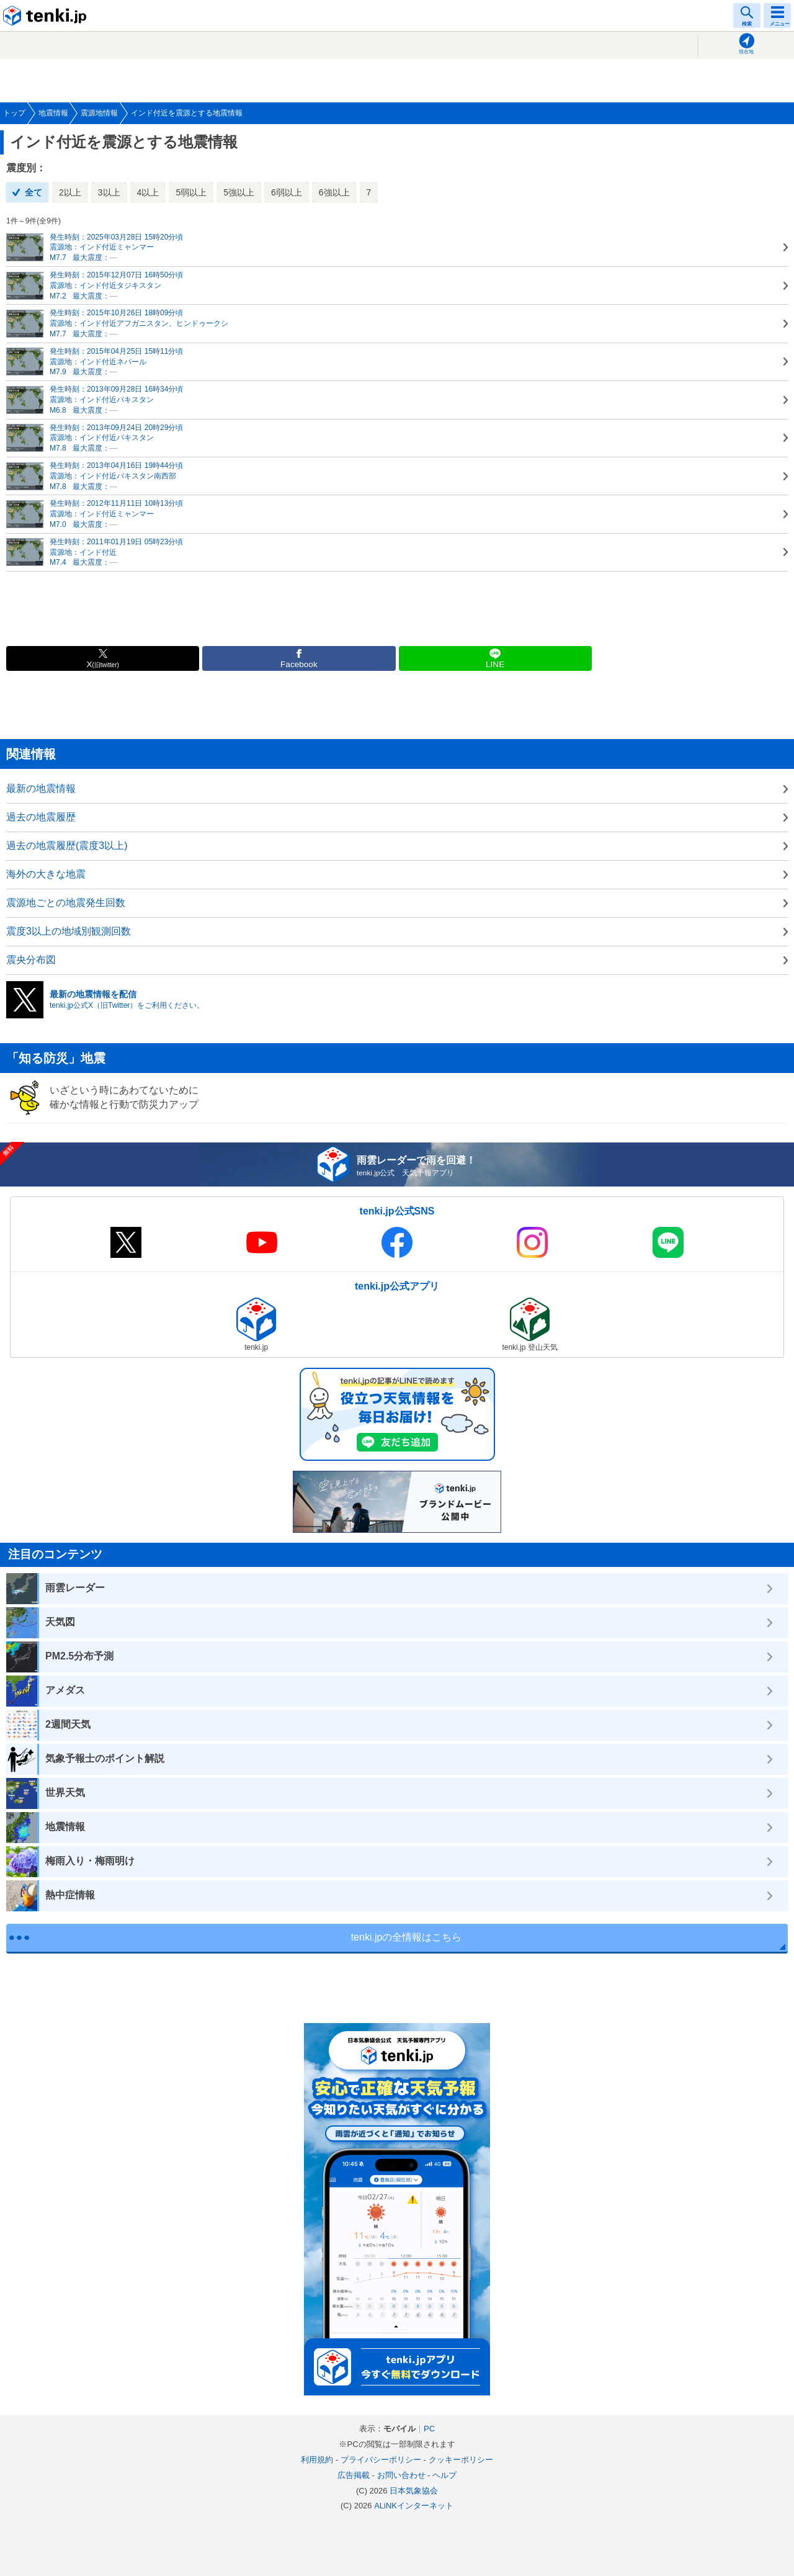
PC (429, 2428)
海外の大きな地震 (46, 874)
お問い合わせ (401, 2475)
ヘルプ (444, 2475)
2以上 (70, 192)
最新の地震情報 (41, 788)
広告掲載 (353, 2475)
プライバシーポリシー (381, 2459)
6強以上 (334, 192)
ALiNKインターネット (413, 2505)
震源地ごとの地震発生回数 (65, 902)
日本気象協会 (414, 2490)
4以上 (148, 192)
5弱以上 (191, 192)
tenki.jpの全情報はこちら (406, 1937)
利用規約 (317, 2459)
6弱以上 (286, 192)
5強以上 (238, 192)
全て (33, 192)
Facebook (299, 664)
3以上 (109, 192)
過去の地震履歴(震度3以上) (67, 845)
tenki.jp (46, 15)
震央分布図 (31, 959)
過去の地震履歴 (41, 817)
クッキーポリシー (461, 2459)
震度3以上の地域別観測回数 (68, 931)
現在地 (746, 52)
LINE (495, 664)
